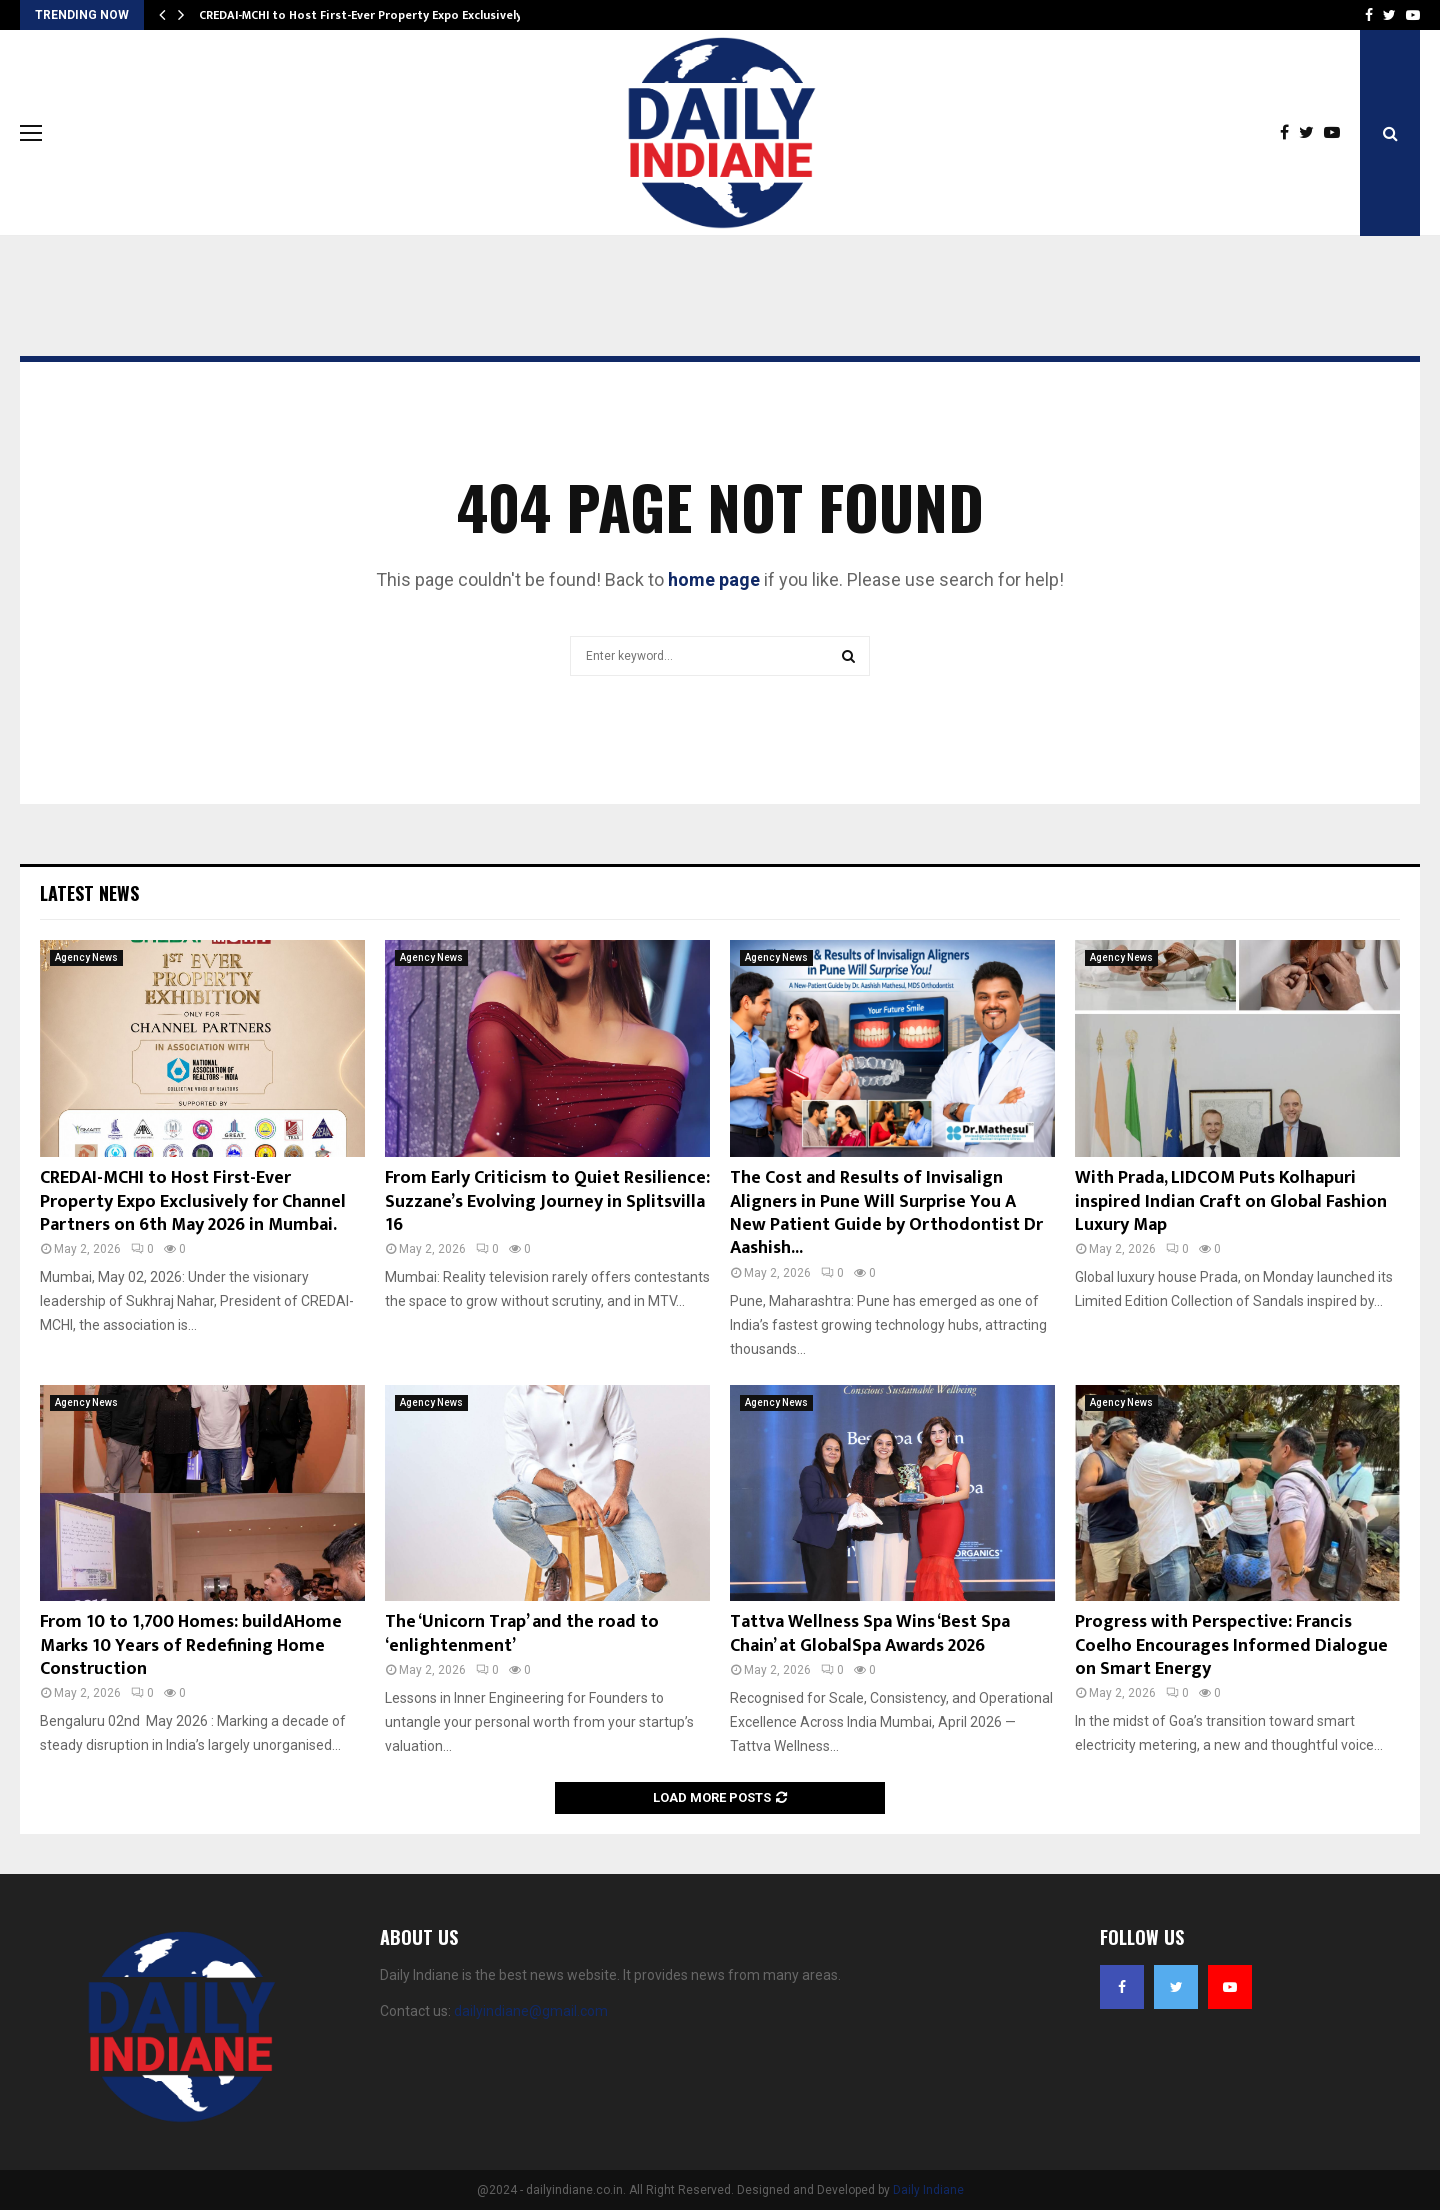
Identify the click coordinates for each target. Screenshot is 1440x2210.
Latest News (89, 893)
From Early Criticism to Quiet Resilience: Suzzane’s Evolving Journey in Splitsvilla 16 (547, 1201)
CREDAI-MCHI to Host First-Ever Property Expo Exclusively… (365, 15)
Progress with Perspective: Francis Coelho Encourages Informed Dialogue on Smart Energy (1231, 1645)
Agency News (86, 957)
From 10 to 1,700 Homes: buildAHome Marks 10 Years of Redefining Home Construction (191, 1645)
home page (714, 579)
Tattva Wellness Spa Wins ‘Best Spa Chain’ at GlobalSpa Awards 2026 (870, 1633)
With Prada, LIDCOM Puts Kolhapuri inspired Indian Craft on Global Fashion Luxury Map (1231, 1201)
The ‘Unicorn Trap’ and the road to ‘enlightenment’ (522, 1633)
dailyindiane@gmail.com (531, 2011)
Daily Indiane (928, 2190)
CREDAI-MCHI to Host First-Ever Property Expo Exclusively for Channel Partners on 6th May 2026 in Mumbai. (193, 1201)
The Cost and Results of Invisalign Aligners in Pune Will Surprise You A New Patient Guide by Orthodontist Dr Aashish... (886, 1213)
